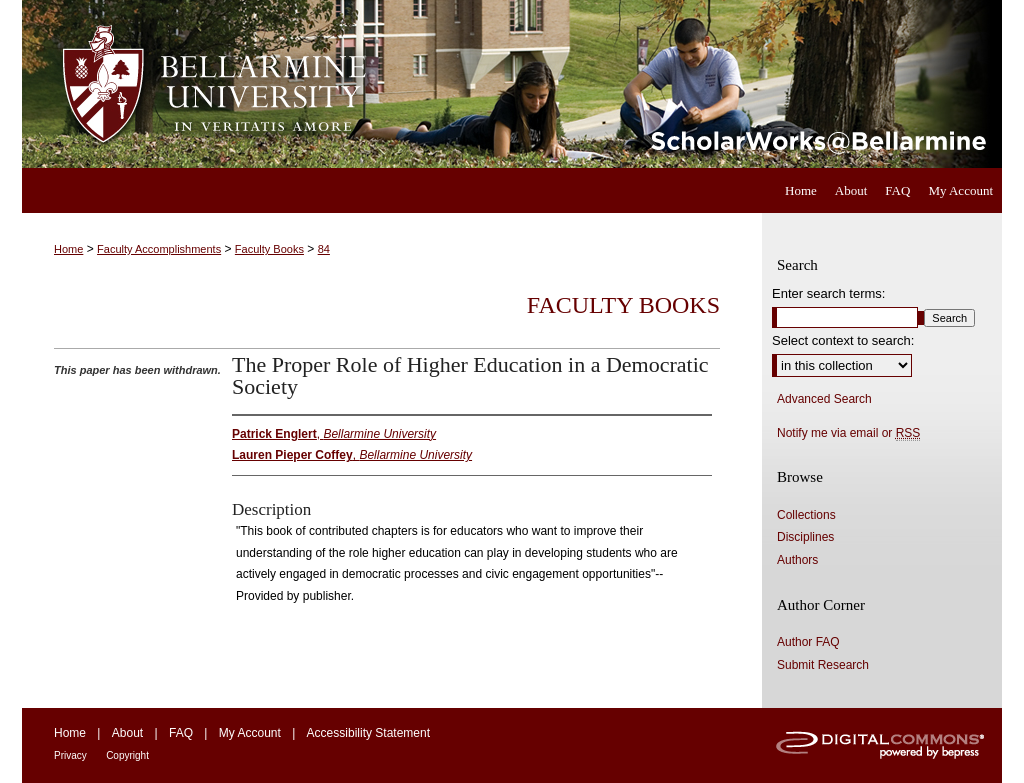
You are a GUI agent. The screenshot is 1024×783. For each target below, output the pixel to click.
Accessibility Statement (368, 733)
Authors (797, 560)
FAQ (181, 733)
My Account (250, 733)
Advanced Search (824, 399)
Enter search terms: (828, 293)
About (127, 733)
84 (324, 249)
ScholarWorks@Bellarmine (694, 84)
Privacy (70, 755)
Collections (806, 515)
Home (68, 249)
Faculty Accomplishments (159, 249)
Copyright (127, 755)
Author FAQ (808, 642)
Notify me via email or (848, 433)
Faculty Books (269, 249)
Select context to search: (843, 340)
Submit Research (823, 665)
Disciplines (805, 537)
